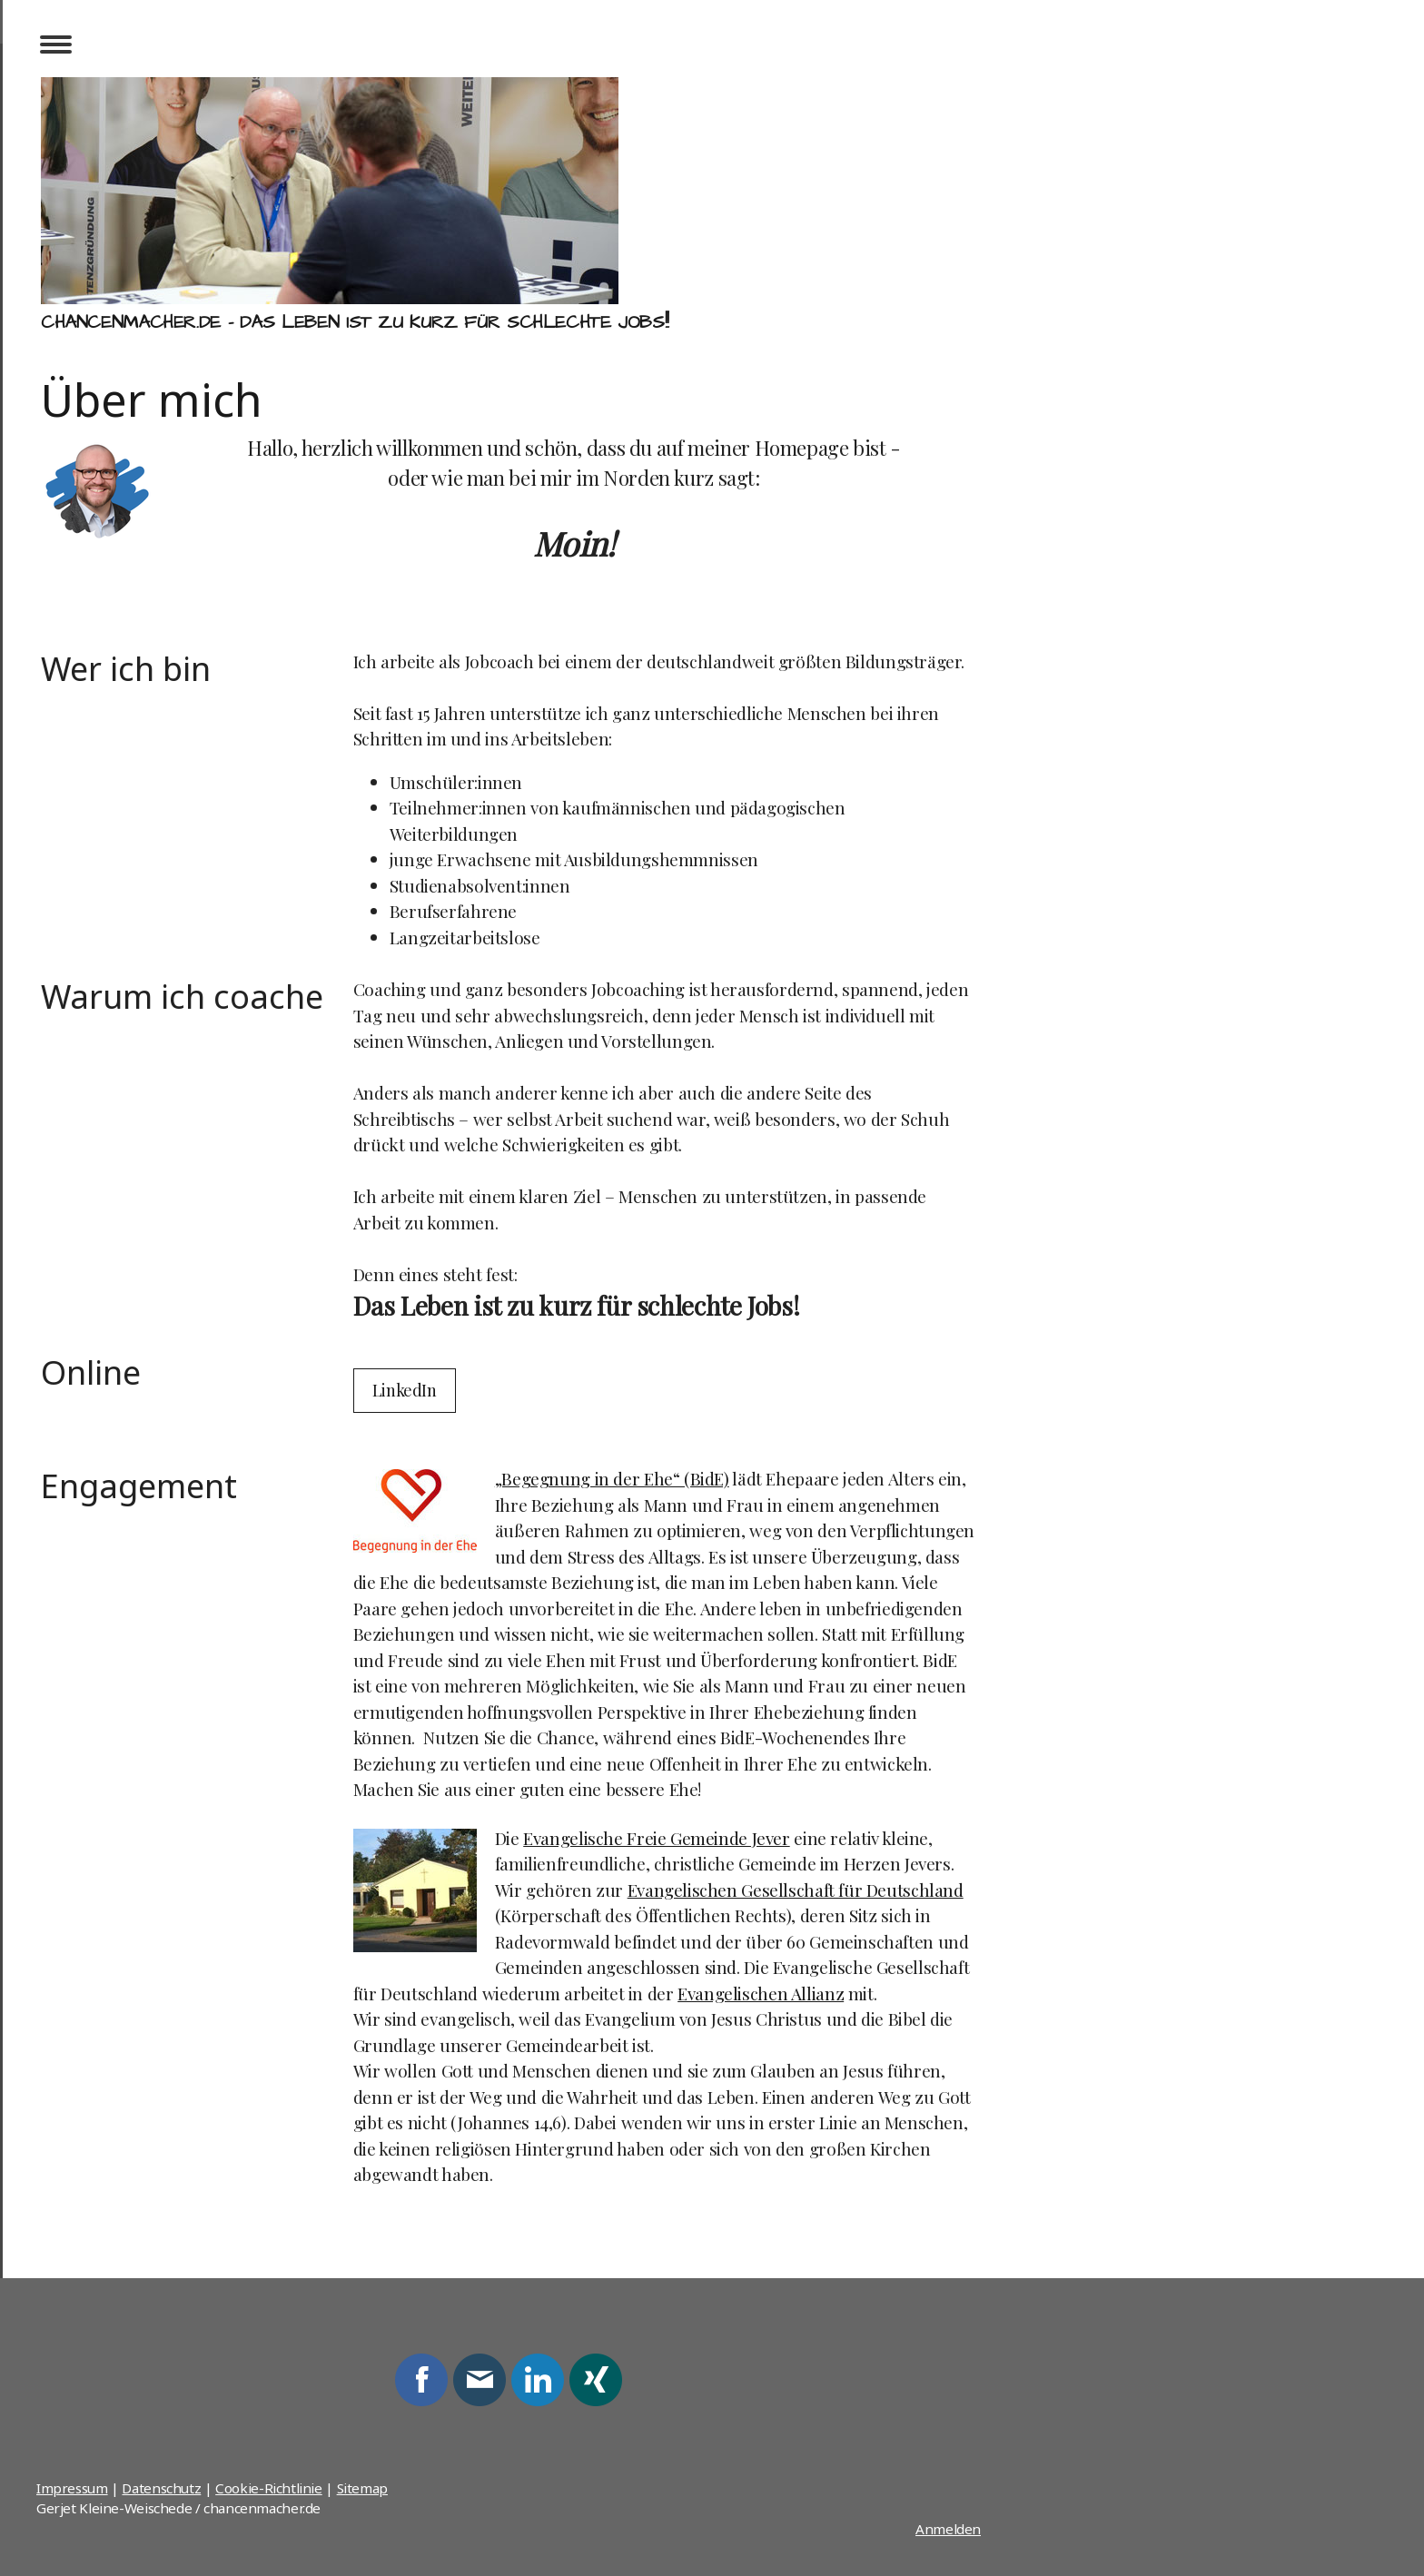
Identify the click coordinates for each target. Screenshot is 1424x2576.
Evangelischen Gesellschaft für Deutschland (796, 1889)
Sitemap (362, 2488)
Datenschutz (161, 2488)
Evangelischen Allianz (760, 1993)
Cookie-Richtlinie (268, 2488)
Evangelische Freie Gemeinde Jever (656, 1838)
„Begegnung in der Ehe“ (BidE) (612, 1478)
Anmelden (948, 2529)
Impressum (72, 2488)
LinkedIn (404, 1390)
